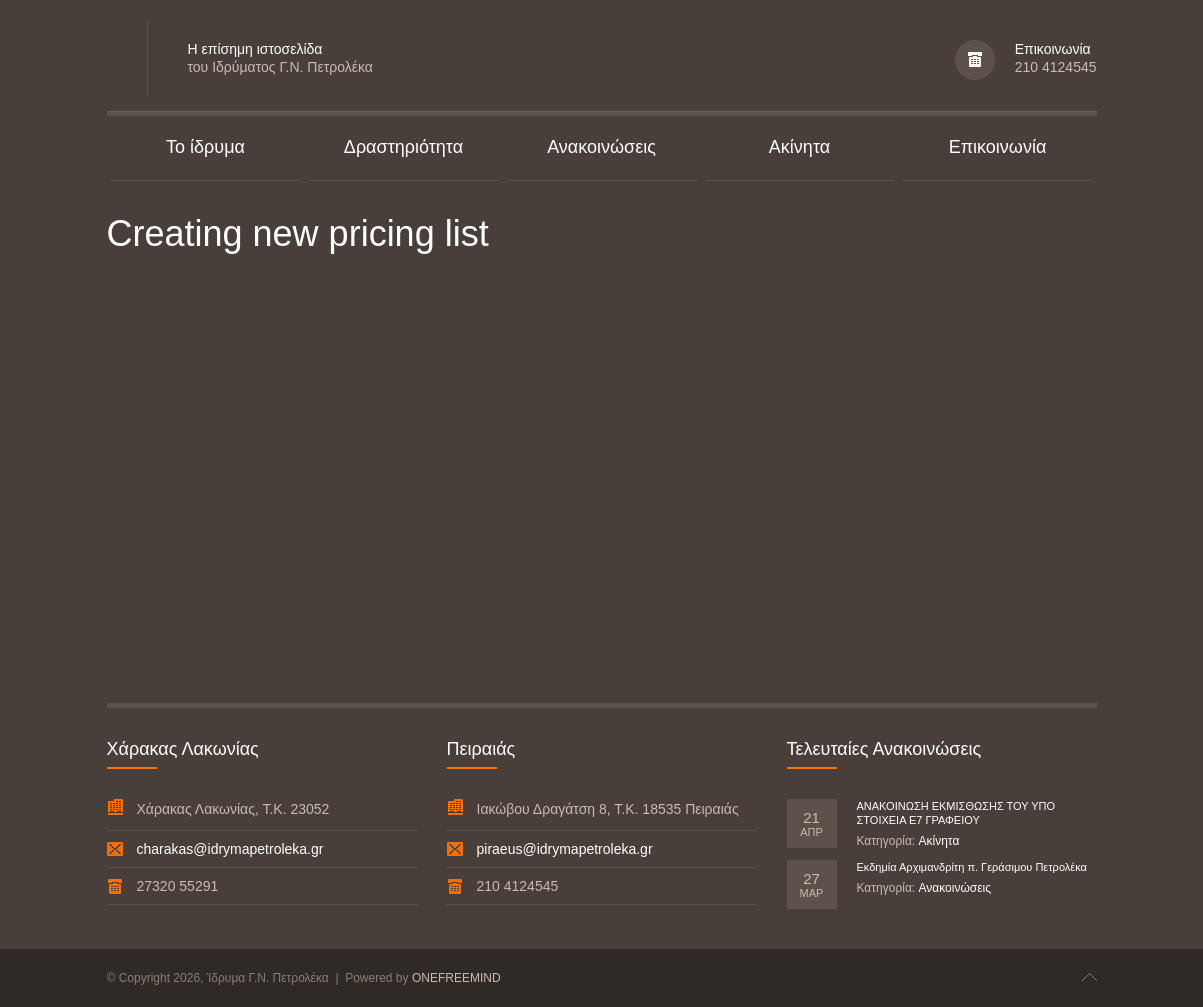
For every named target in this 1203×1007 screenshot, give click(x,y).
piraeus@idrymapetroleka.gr (565, 849)
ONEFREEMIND (456, 978)
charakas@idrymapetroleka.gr (230, 849)
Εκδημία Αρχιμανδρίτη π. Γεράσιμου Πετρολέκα (972, 867)
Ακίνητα (938, 841)
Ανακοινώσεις (954, 888)
